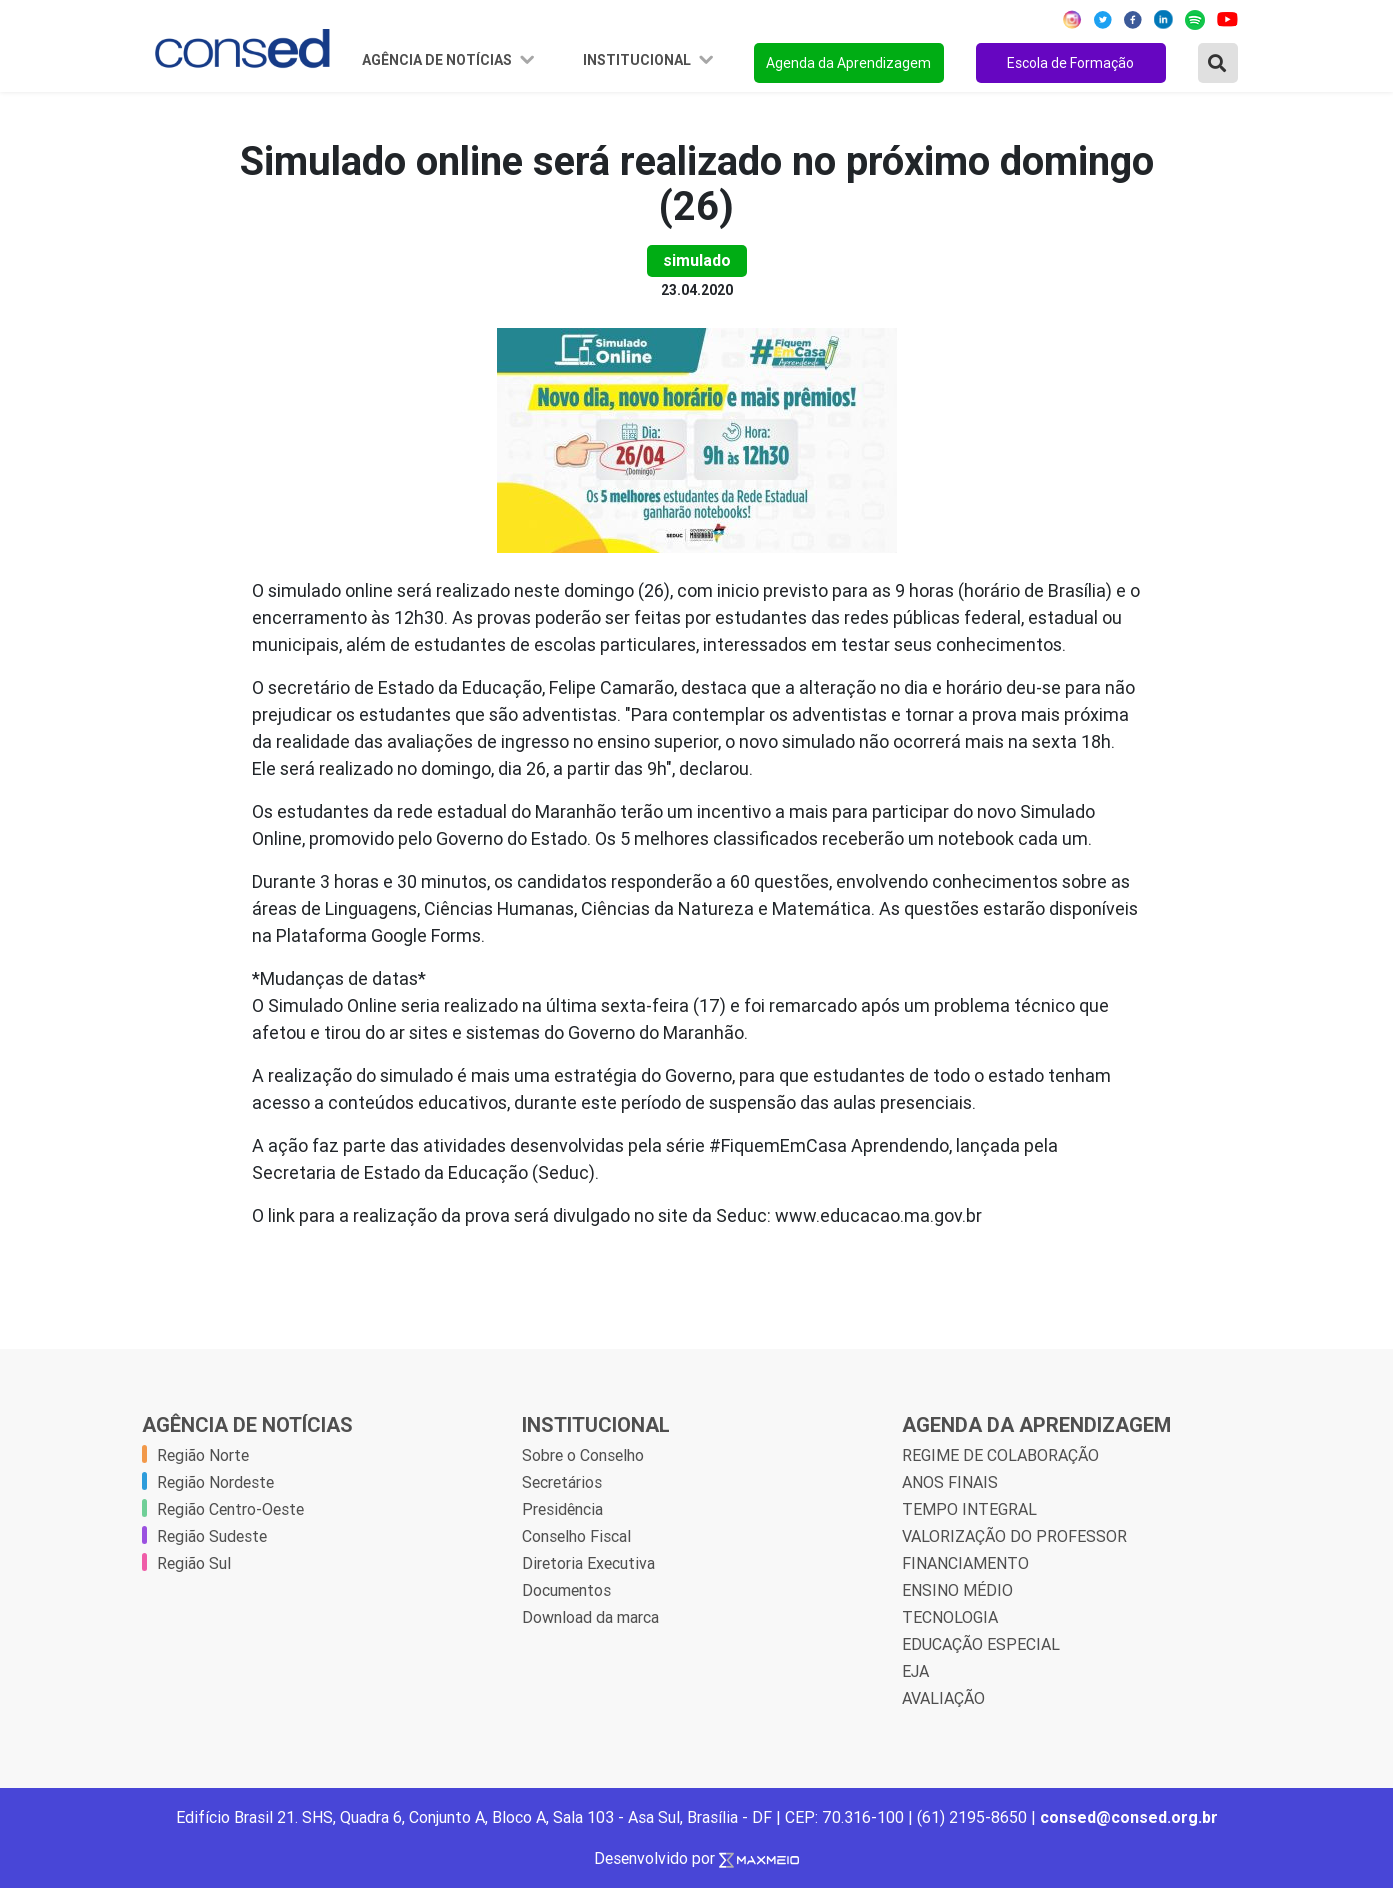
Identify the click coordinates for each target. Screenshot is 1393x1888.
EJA (915, 1671)
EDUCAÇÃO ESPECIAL (981, 1644)
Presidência (562, 1509)
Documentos (566, 1590)
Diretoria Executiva (588, 1563)
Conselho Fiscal (576, 1536)
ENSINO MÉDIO (957, 1590)
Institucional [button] (638, 60)
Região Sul (194, 1563)
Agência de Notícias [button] (438, 60)
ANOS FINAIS (950, 1482)
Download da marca (590, 1617)
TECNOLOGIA (950, 1617)
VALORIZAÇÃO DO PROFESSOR (1014, 1536)
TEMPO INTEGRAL (969, 1509)
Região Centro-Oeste (230, 1509)
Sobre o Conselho (583, 1455)
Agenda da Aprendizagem (848, 63)
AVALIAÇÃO (943, 1698)
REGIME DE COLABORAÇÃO (1000, 1455)
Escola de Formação (1070, 63)
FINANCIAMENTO (965, 1563)
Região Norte (203, 1455)
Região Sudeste (212, 1536)
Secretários (562, 1482)
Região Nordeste (215, 1482)
